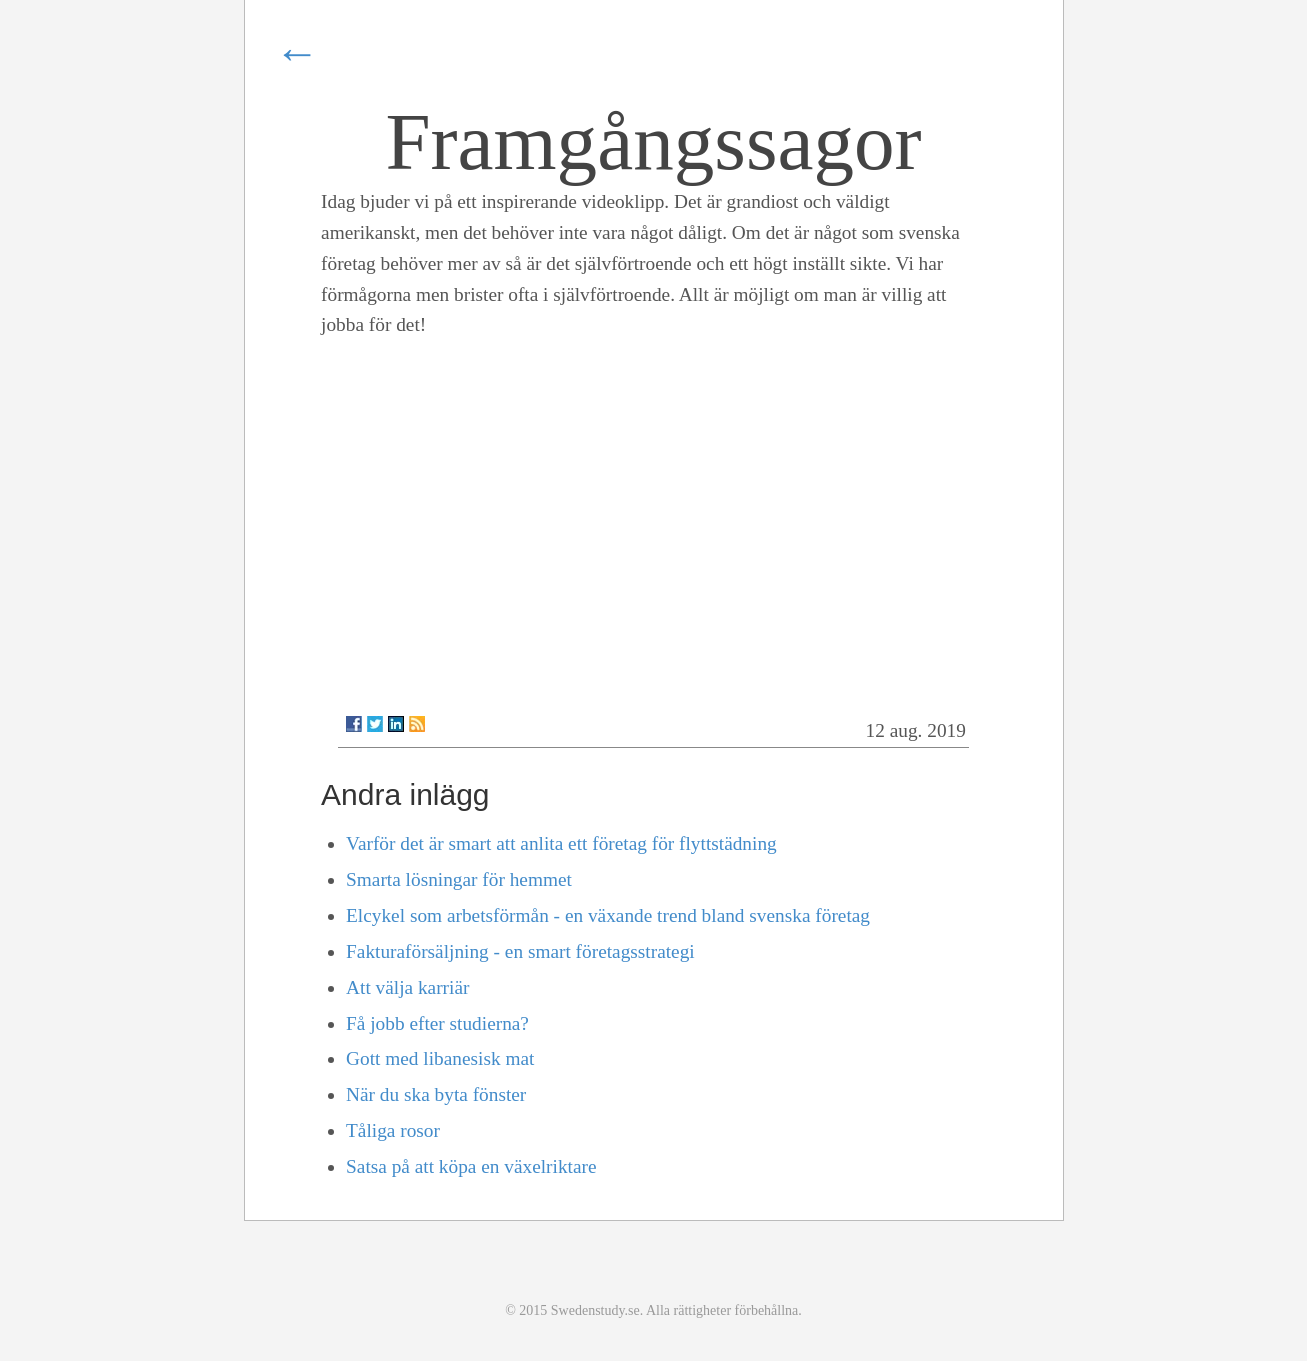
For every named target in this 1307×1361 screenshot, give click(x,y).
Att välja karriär (407, 987)
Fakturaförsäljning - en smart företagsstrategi (520, 951)
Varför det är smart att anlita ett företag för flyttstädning (561, 843)
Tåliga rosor (393, 1130)
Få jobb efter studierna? (437, 1023)
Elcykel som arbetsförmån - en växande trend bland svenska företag (608, 915)
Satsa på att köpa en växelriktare (471, 1166)
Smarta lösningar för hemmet (459, 879)
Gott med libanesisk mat (440, 1058)
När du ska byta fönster (436, 1094)
